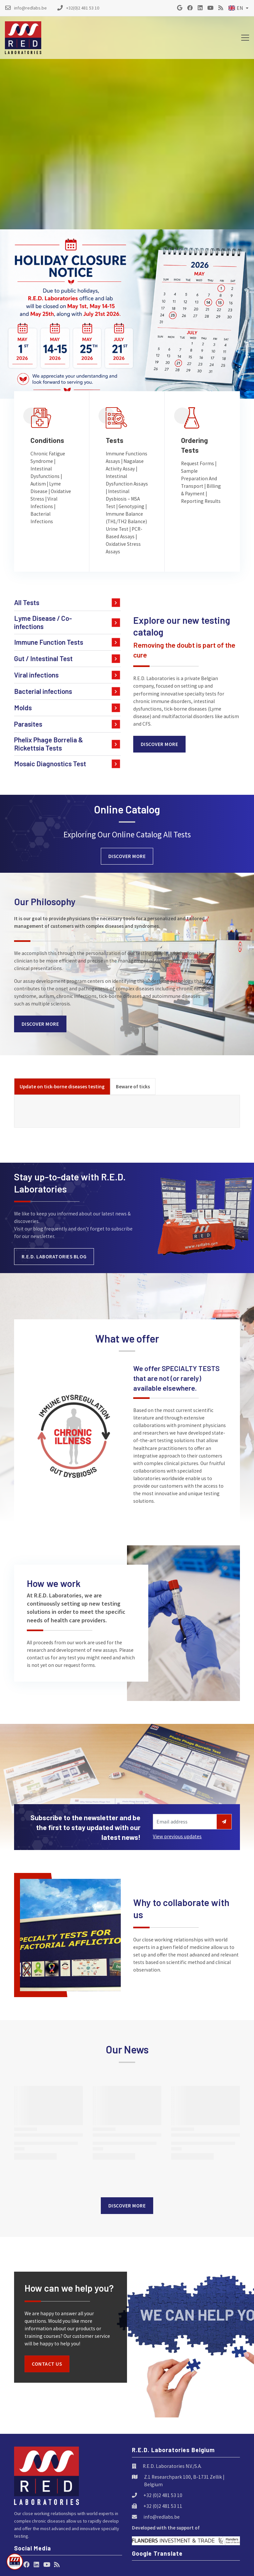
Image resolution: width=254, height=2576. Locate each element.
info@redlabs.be (161, 2517)
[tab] (62, 1086)
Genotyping (131, 506)
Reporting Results (201, 501)
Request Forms (197, 463)
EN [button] (235, 8)
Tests (114, 440)
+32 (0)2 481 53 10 (162, 2495)
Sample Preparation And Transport (199, 478)
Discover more (159, 744)
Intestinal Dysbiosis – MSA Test (123, 498)
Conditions (47, 440)
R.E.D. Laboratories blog (54, 1256)
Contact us (47, 2364)
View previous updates (177, 1836)
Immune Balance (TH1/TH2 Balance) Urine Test (126, 521)
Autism (38, 484)
